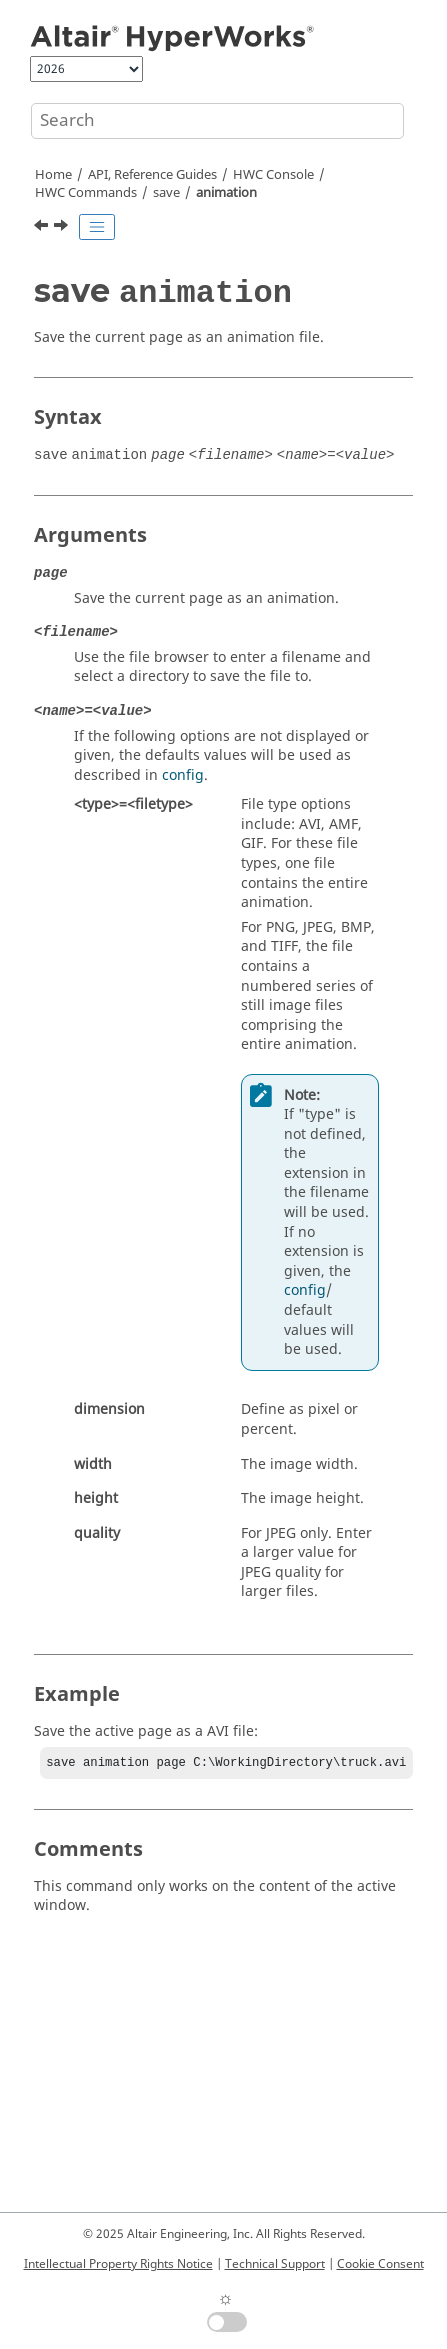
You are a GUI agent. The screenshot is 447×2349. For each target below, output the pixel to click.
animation (226, 193)
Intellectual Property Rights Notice (118, 2264)
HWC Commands (86, 193)
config (183, 775)
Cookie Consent (380, 2264)
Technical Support (275, 2264)
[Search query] (217, 121)
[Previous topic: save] (43, 228)
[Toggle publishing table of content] (97, 227)
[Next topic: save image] (63, 228)
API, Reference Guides (152, 175)
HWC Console (273, 175)
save (166, 193)
